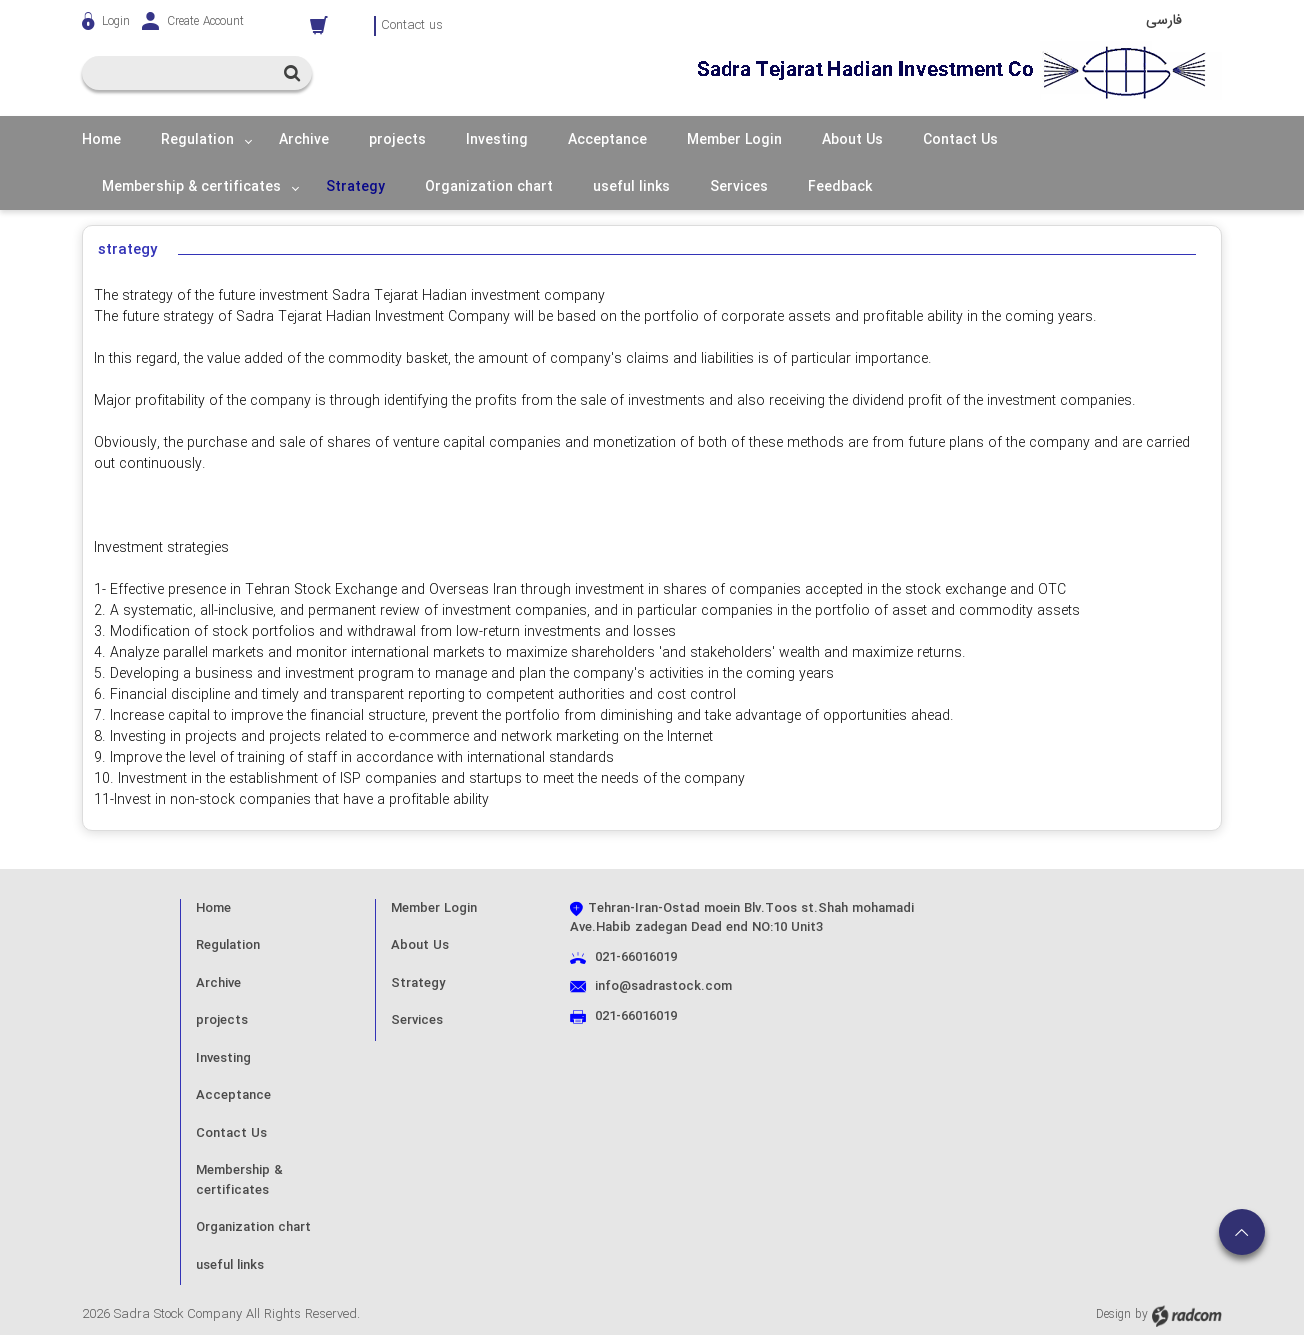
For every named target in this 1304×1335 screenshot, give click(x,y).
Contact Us (231, 1133)
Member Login (434, 908)
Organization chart (253, 1227)
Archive (218, 983)
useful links (230, 1265)
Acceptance (233, 1095)
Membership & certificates (239, 1180)
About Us (420, 945)
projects (222, 1020)
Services (417, 1020)
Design (1113, 1314)
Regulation (228, 945)
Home (213, 908)
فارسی (1164, 20)
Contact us (412, 26)
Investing (223, 1058)
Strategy (418, 983)
